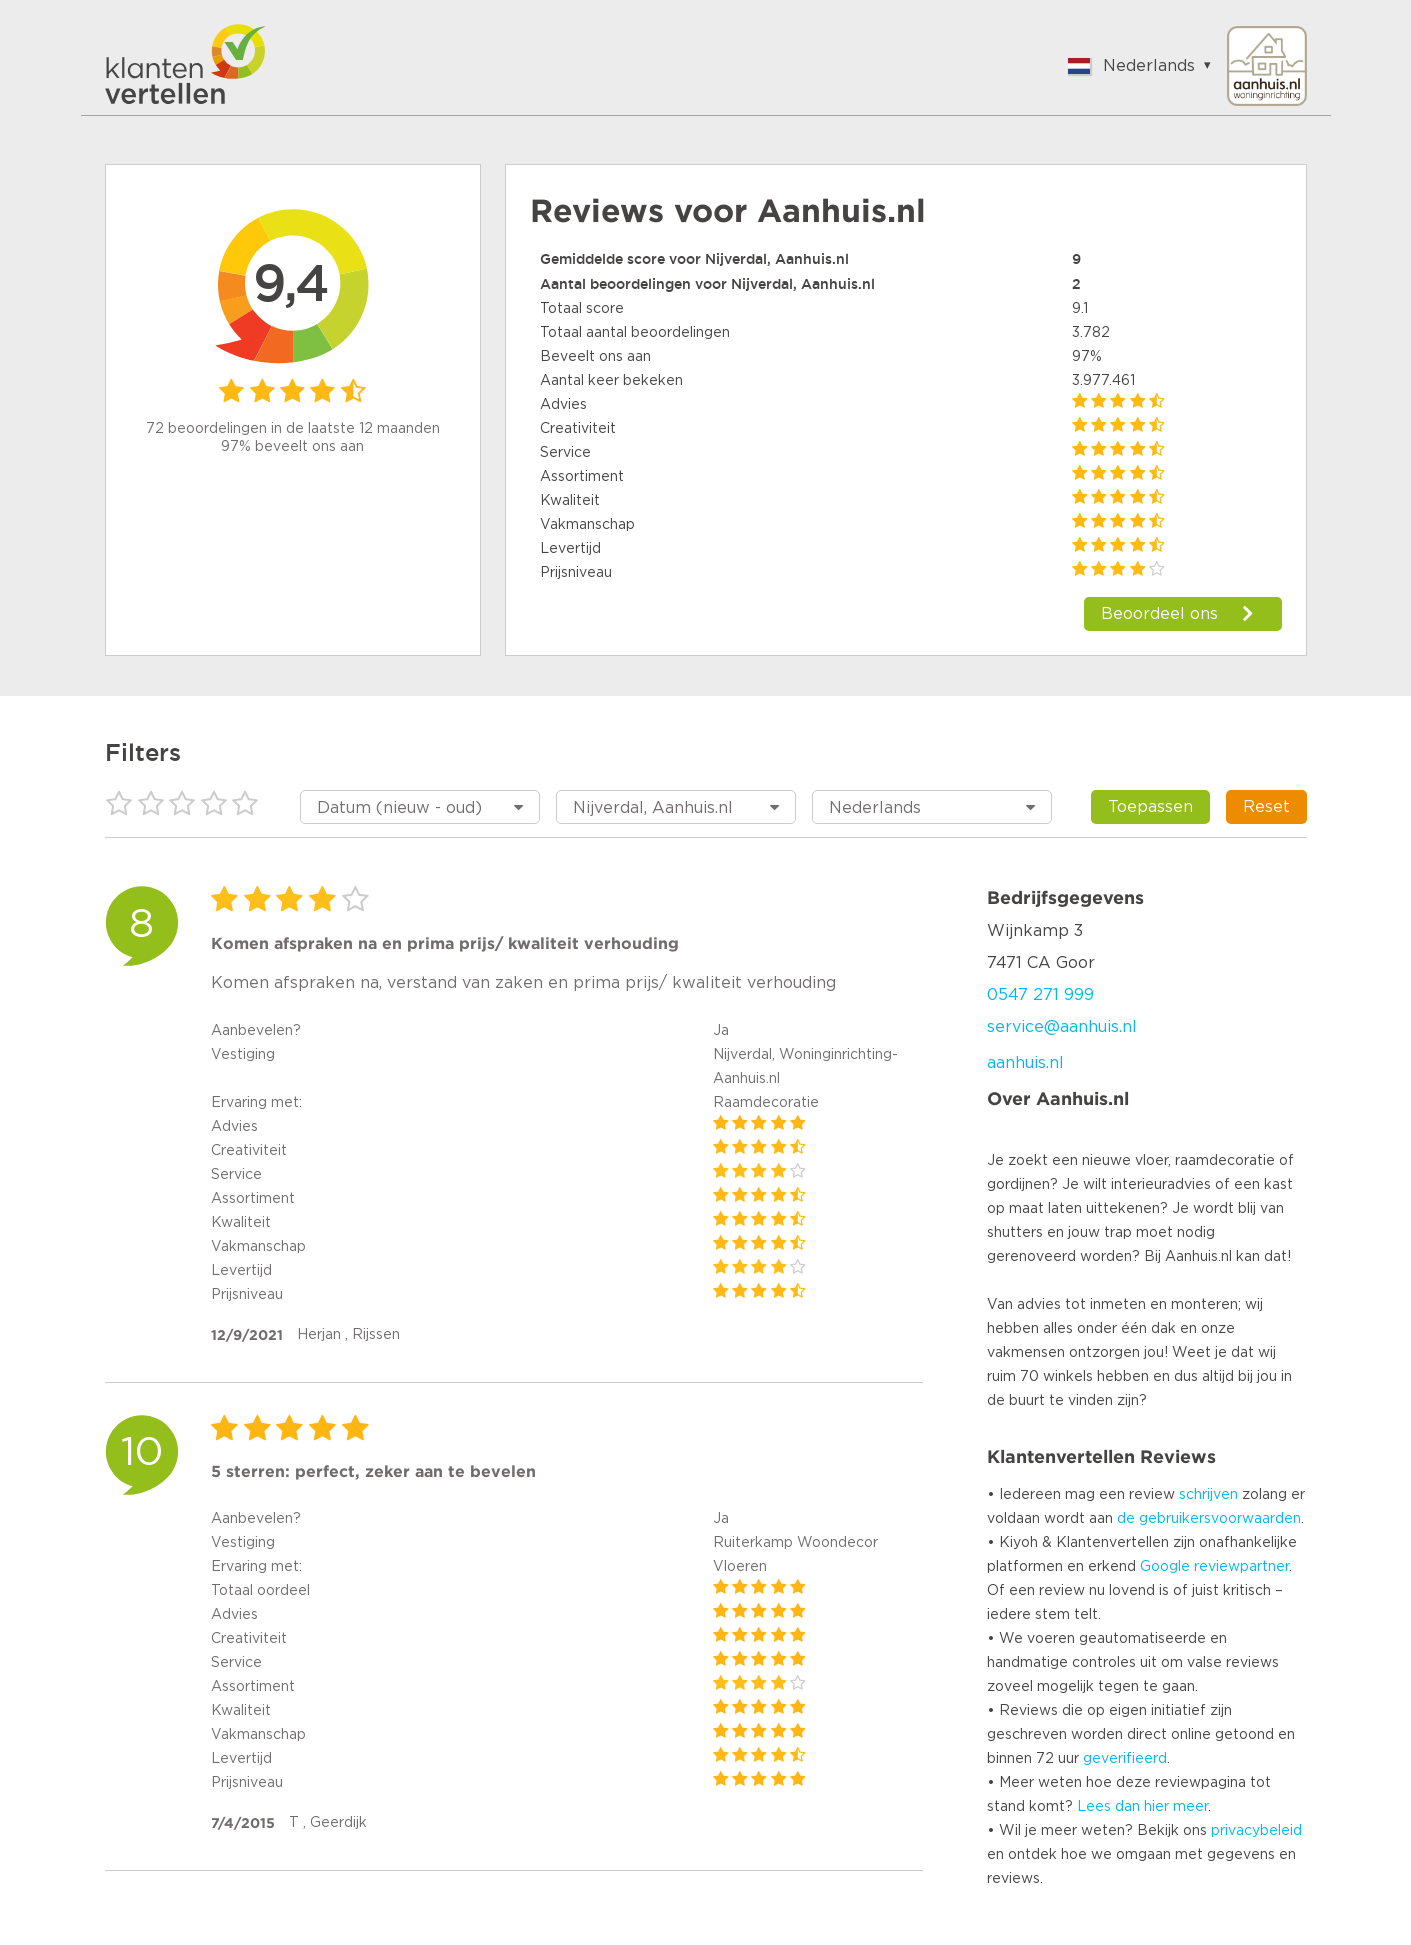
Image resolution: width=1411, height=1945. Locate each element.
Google (1165, 1567)
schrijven (1208, 1495)
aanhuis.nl (1025, 1063)
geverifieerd (1125, 1759)
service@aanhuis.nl (1062, 1027)
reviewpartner (1241, 1567)
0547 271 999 (1040, 995)
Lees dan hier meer (1142, 1807)
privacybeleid (1256, 1831)
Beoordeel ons (1159, 614)
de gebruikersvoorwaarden (1209, 1519)
